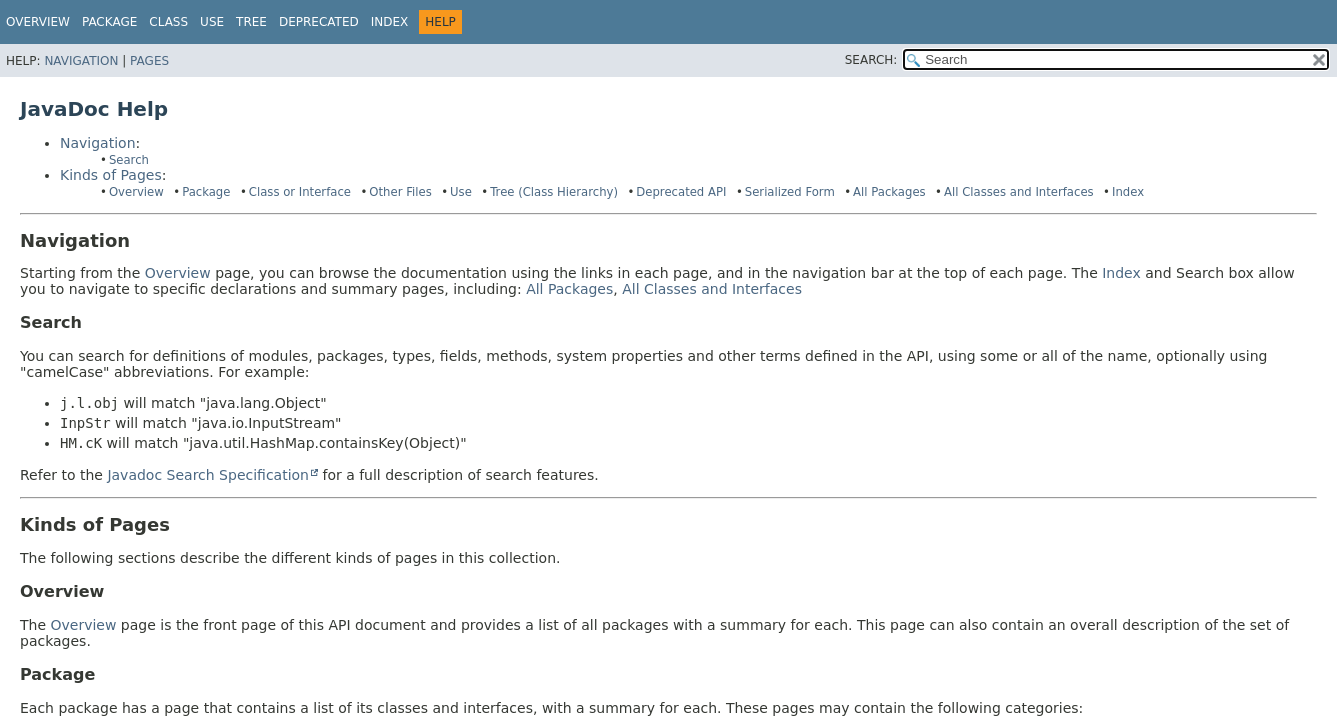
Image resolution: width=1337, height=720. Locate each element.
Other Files (400, 192)
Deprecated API (681, 192)
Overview (38, 22)
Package (206, 192)
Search (129, 160)
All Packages (889, 192)
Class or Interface (300, 192)
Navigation (81, 61)
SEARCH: (871, 60)
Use (461, 192)
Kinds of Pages (111, 175)
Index (390, 22)
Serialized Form (790, 192)
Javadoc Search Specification (208, 475)
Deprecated (319, 22)
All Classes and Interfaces (1019, 192)
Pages (149, 61)
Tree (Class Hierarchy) (554, 192)
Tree (251, 22)
